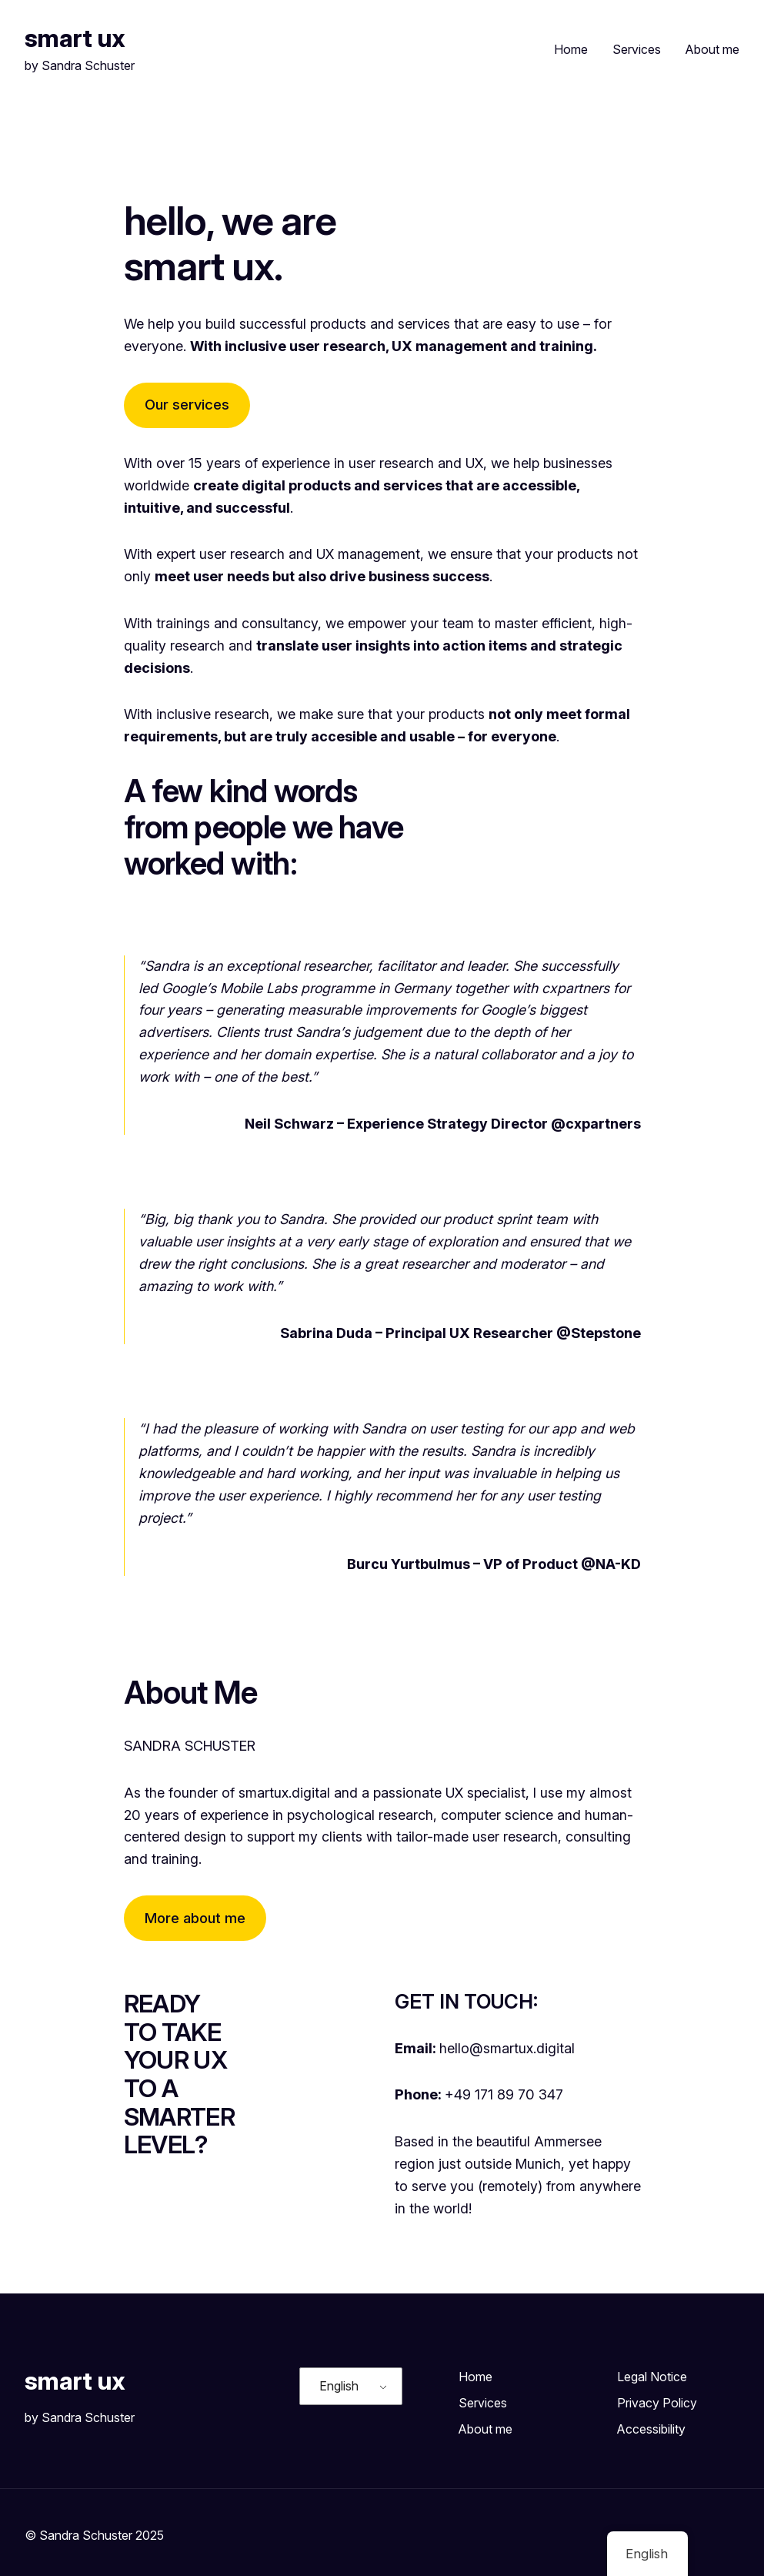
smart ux (75, 38)
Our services (187, 404)
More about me (195, 1918)
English (339, 2386)
